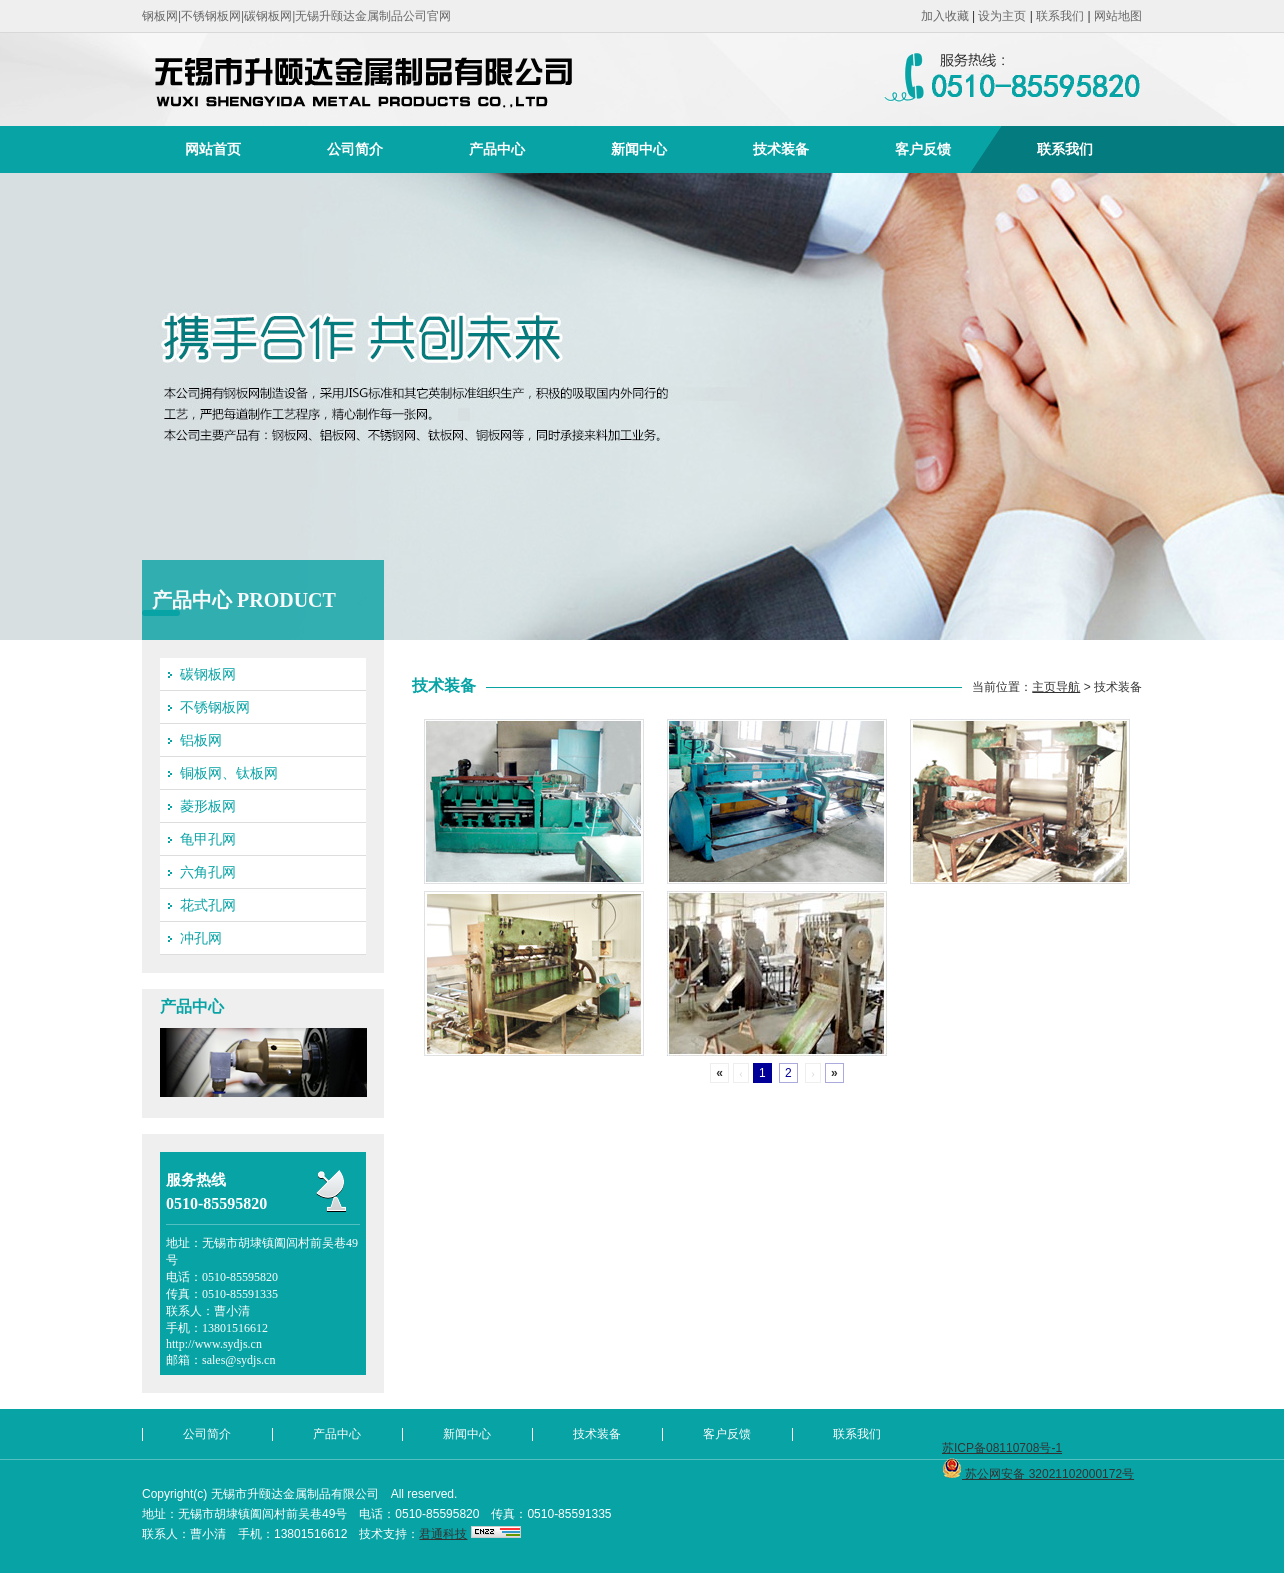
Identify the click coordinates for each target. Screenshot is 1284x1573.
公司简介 (355, 149)
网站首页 (213, 149)
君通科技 (443, 1534)
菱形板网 (208, 806)
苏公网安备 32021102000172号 (1038, 1474)
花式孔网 (208, 905)
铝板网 (201, 740)
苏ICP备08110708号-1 (1002, 1448)
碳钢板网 (208, 674)
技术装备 (781, 149)
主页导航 (1056, 687)
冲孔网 (201, 938)
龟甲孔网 (208, 839)
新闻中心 (639, 149)
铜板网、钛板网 (229, 773)
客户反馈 (923, 149)
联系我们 (1060, 16)
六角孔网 (208, 872)
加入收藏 (945, 16)
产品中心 (497, 149)
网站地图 (1118, 16)
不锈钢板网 (215, 707)
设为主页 (1002, 16)
